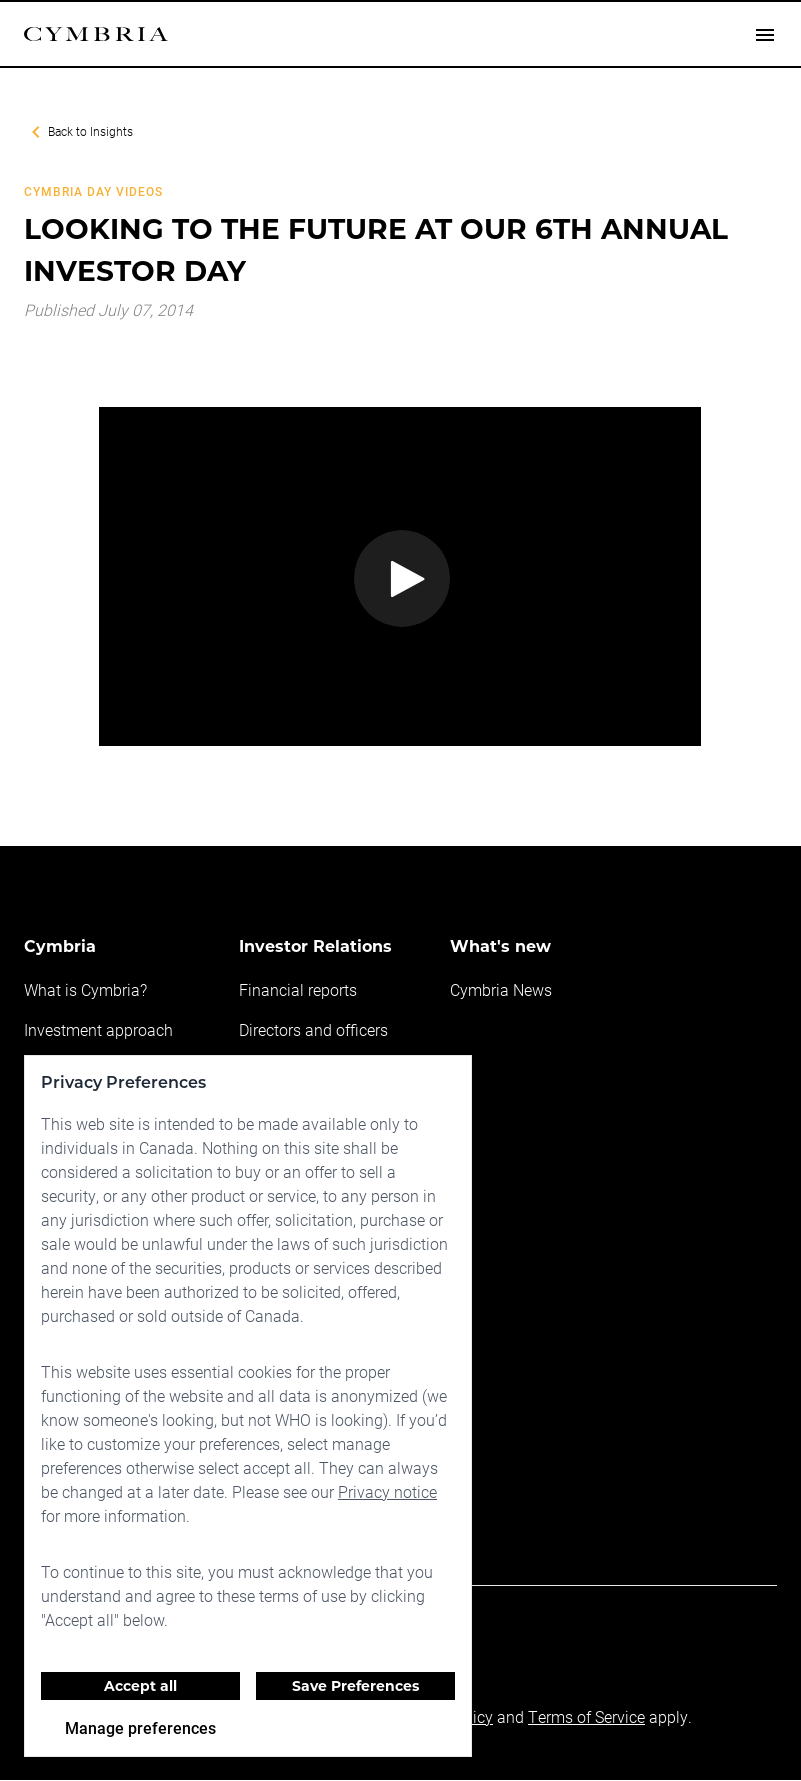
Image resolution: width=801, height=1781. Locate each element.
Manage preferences (140, 1727)
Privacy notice (385, 1491)
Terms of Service (582, 1717)
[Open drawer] (765, 34)
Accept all (140, 1686)
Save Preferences (355, 1686)
